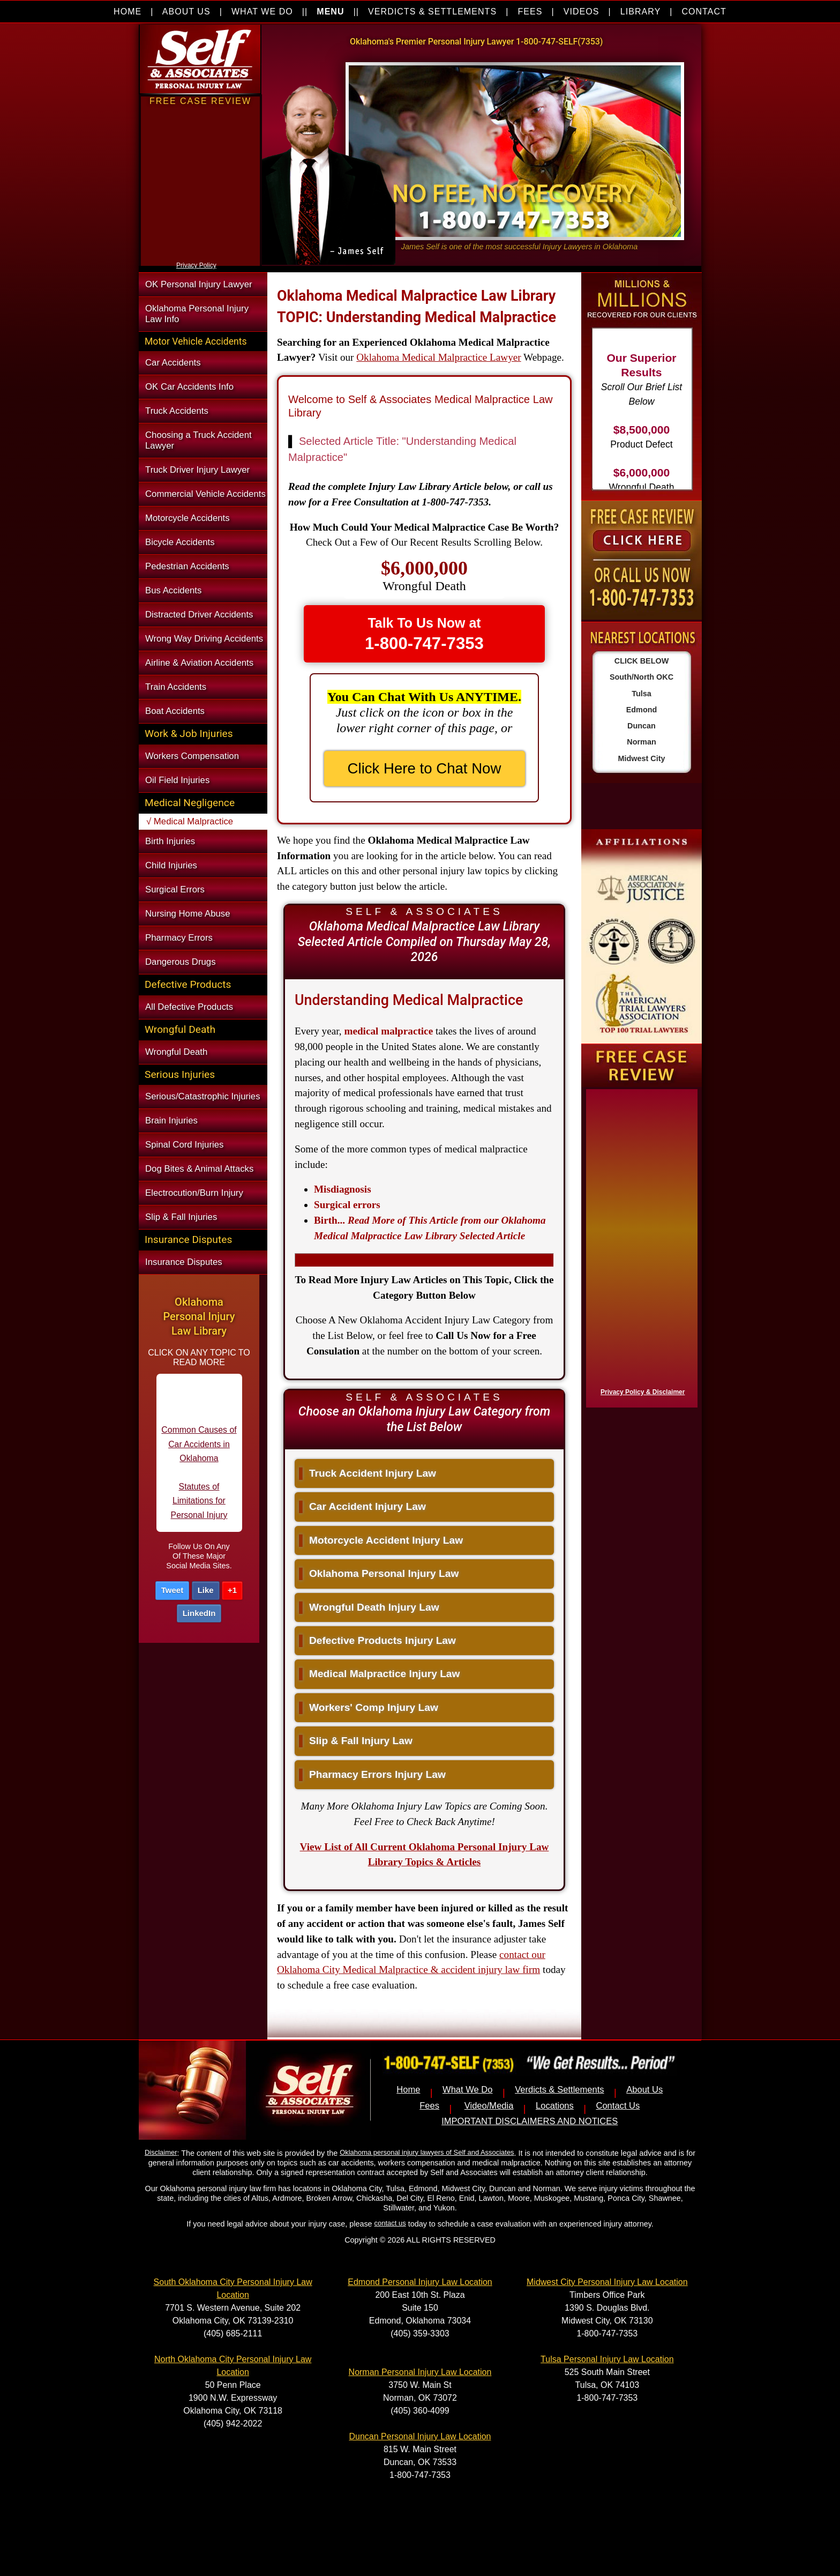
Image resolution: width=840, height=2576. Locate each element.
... (430, 1228)
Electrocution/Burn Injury (194, 1193)
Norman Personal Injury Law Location (420, 2372)
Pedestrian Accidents (187, 566)
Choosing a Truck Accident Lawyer (198, 440)
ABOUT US (186, 11)
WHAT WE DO (262, 11)
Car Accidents (173, 363)
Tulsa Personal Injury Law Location (607, 2359)
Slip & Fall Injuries (181, 1217)
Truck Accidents (176, 411)
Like (206, 1590)
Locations (555, 2106)
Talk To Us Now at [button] (424, 633)
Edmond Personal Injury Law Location (420, 2282)
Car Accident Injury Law (362, 1506)
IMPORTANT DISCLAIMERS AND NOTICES (529, 2121)
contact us (390, 2223)
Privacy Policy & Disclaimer (643, 1392)
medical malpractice (388, 1031)
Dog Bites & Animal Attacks (199, 1169)
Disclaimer (161, 2152)
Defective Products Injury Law (377, 1640)
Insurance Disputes (183, 1262)
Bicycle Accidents (180, 542)
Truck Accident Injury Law (367, 1473)
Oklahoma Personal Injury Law (379, 1573)
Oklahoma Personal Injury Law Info (197, 313)
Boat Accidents (175, 711)
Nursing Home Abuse (187, 914)
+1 (232, 1590)
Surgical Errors (175, 889)
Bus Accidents (173, 590)
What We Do (467, 2089)
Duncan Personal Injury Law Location (420, 2436)
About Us (644, 2089)
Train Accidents (175, 687)
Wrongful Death (176, 1052)
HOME (127, 11)
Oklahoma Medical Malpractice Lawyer (438, 357)
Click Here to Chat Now (424, 768)
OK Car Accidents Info (189, 387)
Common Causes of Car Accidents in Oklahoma (198, 1452)
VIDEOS (581, 11)
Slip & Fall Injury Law (355, 1740)
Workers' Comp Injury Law (368, 1707)
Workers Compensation (192, 756)
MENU (330, 11)
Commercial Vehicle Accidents (205, 494)
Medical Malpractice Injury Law (379, 1673)
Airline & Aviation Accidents (199, 663)
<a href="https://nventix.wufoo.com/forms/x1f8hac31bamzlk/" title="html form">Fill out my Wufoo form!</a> (639, 1246)
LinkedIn (199, 1613)
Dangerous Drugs (180, 962)
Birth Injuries (170, 841)
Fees (429, 2106)
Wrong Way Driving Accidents (204, 639)
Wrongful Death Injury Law (369, 1607)
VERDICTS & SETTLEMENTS (432, 11)
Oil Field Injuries (177, 780)
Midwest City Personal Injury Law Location (607, 2282)
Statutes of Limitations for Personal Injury (199, 1509)
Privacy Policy (196, 265)
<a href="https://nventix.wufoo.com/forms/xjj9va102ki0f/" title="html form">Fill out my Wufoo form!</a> (200, 256)
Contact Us (618, 2106)
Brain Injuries (171, 1120)
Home (408, 2089)
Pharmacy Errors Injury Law (372, 1774)
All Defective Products (189, 1007)
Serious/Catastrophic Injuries (202, 1096)
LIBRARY (640, 11)
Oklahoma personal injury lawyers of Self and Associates (427, 2152)
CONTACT (703, 11)
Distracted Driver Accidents (199, 614)
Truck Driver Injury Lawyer (197, 470)
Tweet (172, 1590)
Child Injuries (171, 865)
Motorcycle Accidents (187, 518)
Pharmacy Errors (179, 938)
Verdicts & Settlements (559, 2089)
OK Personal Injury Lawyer (198, 284)
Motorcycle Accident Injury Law (381, 1540)
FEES (530, 11)
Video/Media (489, 2106)
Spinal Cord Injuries (184, 1145)
